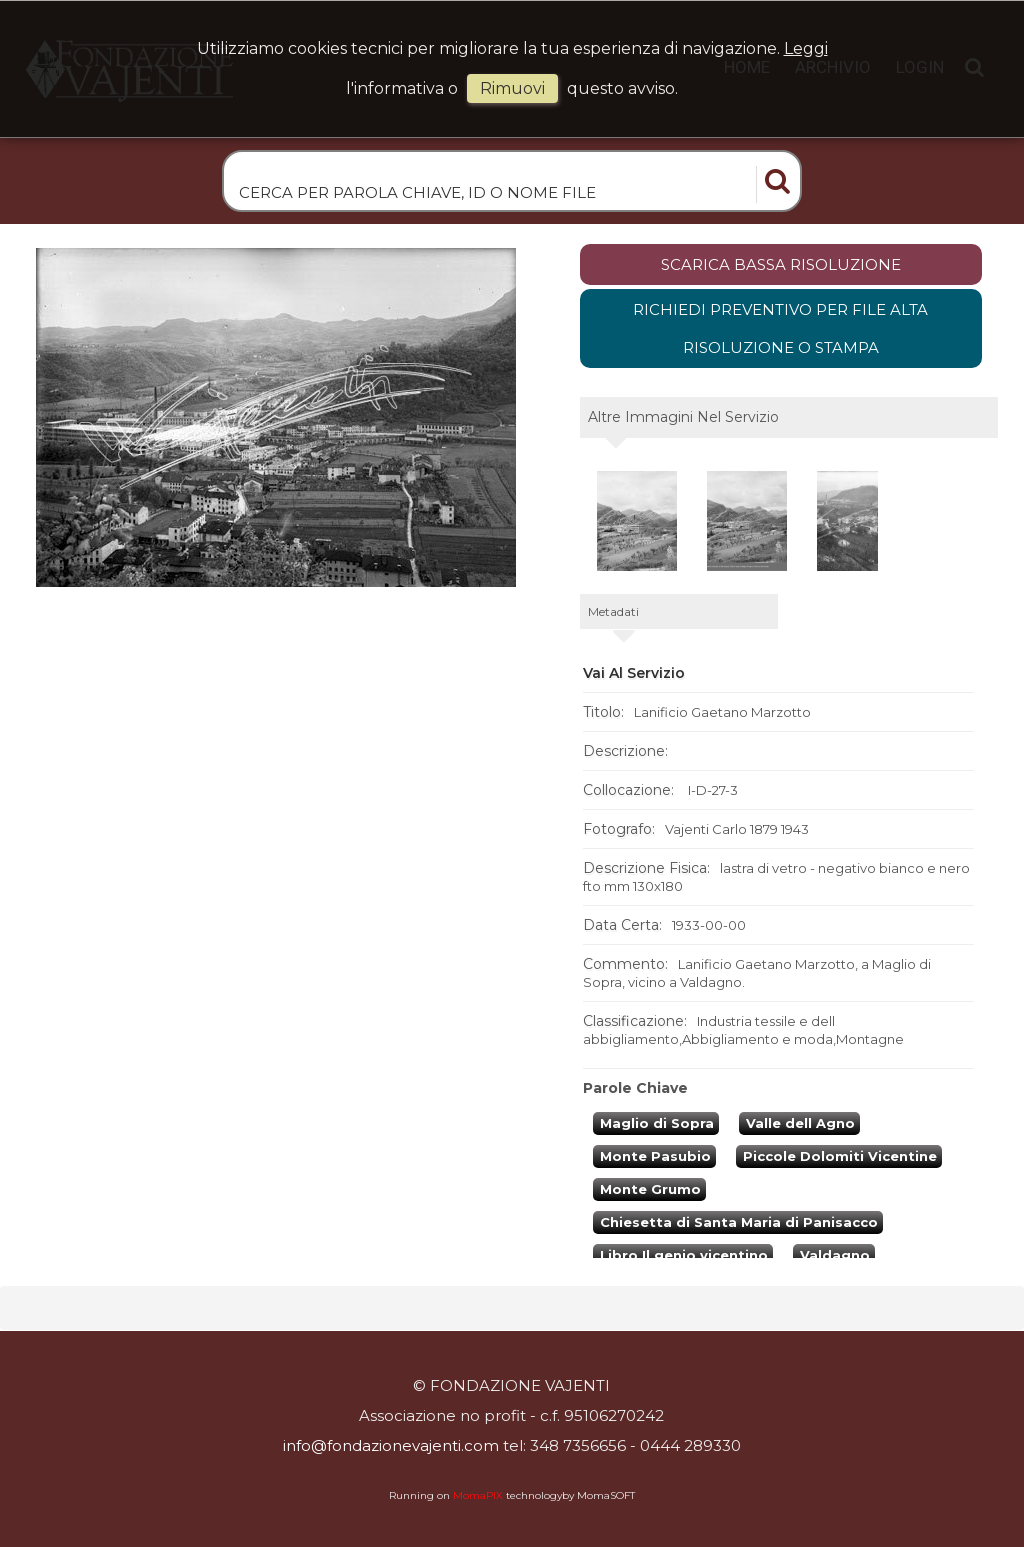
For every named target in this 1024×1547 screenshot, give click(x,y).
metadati (613, 620)
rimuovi (512, 88)
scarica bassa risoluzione (781, 272)
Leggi (806, 48)
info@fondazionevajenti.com (391, 1446)
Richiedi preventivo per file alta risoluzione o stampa (780, 337)
